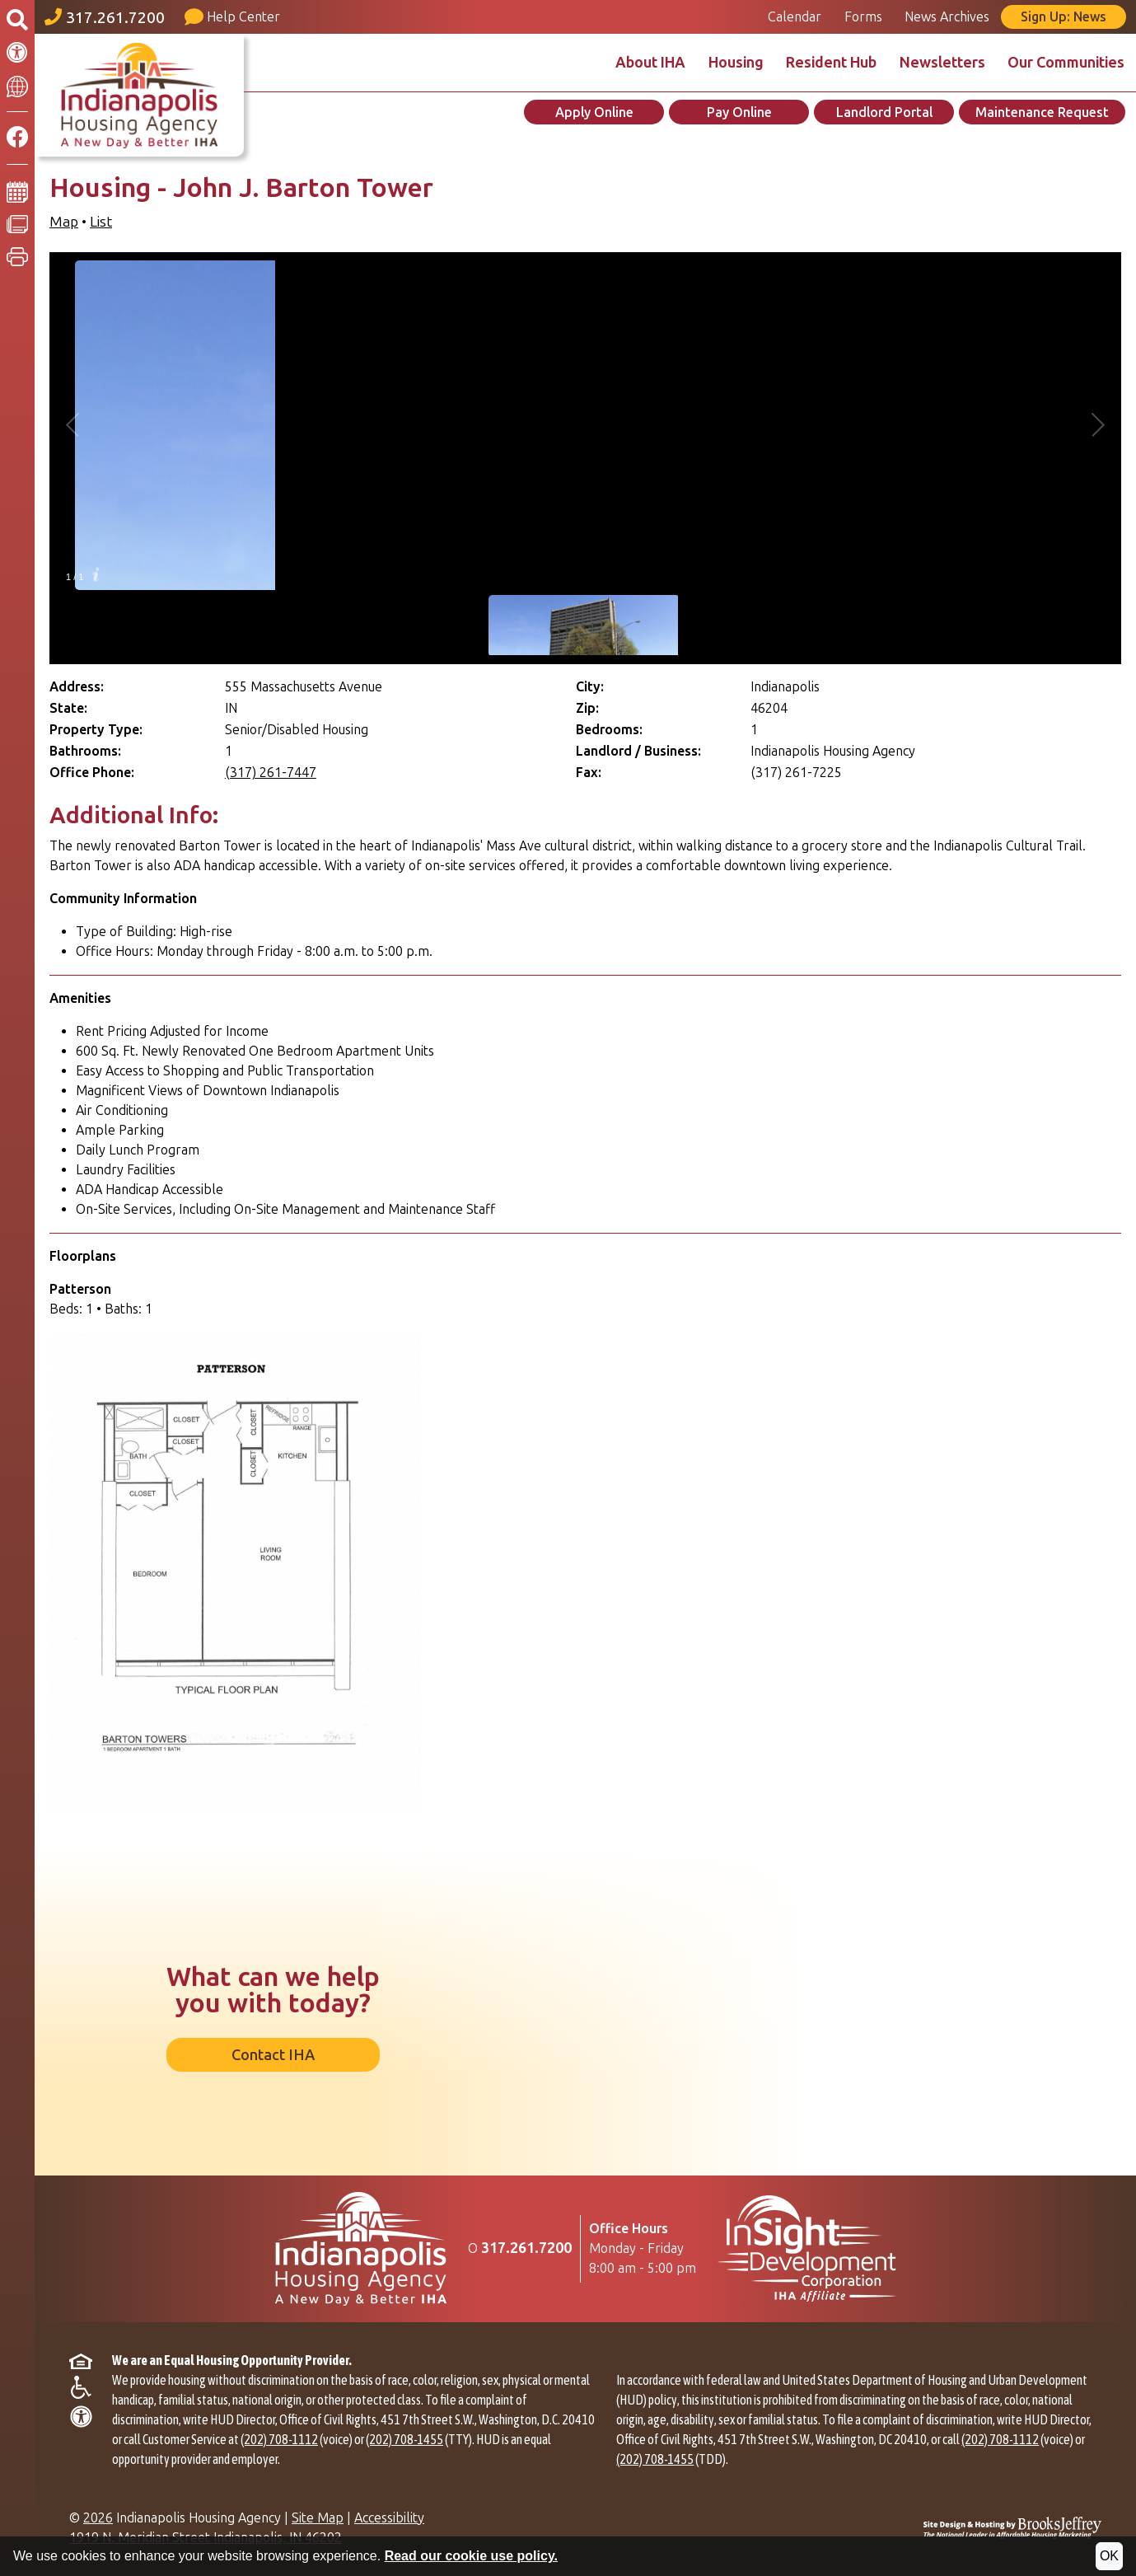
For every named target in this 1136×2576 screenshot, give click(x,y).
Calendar (794, 17)
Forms (863, 17)
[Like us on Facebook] (17, 138)
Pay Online (739, 112)
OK (1109, 2556)
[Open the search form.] (17, 21)
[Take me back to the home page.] (139, 95)
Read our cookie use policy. (471, 2556)
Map (63, 222)
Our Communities (1065, 63)
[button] (17, 256)
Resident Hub (831, 63)
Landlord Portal (884, 112)
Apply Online (594, 112)
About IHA (650, 63)
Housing (736, 63)
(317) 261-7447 (270, 772)
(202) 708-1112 (279, 2439)
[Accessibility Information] (17, 53)
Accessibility (389, 2518)
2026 (98, 2518)
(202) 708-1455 (404, 2439)
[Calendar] (17, 191)
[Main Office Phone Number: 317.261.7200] (526, 2248)
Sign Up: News (1063, 17)
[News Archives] (17, 223)
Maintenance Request (1042, 112)
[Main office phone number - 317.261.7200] (107, 17)
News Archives (947, 17)
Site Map (318, 2518)
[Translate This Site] (17, 85)
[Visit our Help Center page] (236, 16)
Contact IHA (273, 2055)
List (101, 222)
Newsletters (942, 63)
